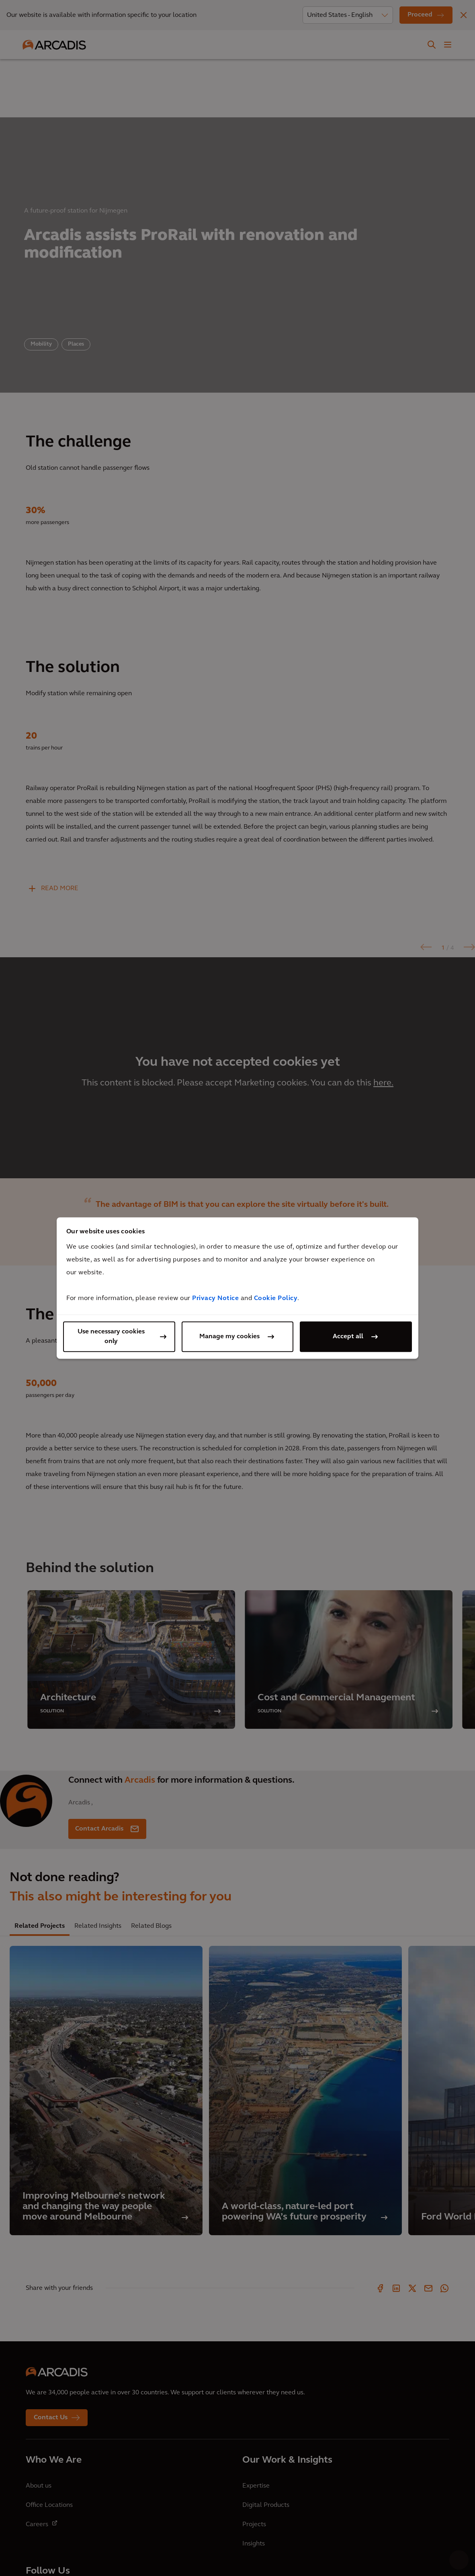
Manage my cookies (229, 1336)
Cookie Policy (276, 1298)
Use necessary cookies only (111, 1337)
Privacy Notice (215, 1298)
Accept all (348, 1336)
